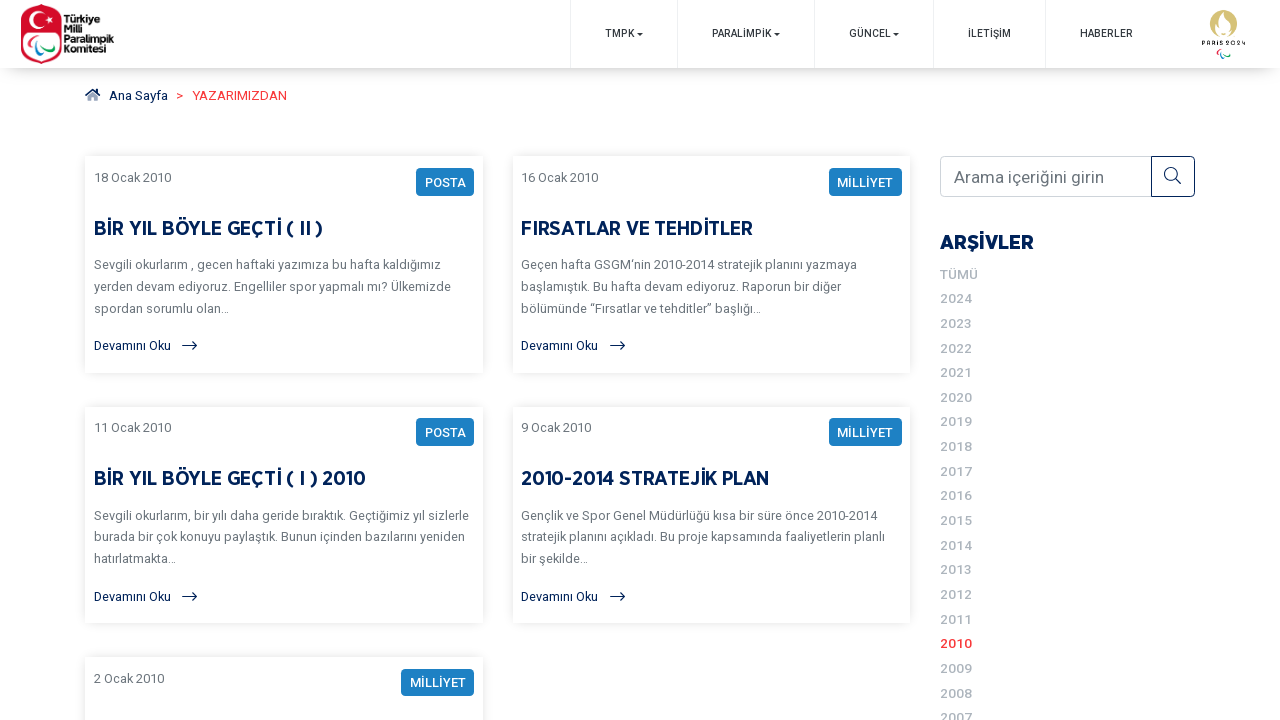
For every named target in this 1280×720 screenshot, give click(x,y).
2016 (956, 495)
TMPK (619, 33)
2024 (956, 298)
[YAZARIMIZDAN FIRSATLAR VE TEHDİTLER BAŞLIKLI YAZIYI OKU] (711, 264)
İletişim (989, 33)
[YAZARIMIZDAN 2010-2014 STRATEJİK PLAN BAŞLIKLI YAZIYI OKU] (711, 514)
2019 (956, 421)
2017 (956, 471)
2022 (956, 348)
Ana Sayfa (126, 95)
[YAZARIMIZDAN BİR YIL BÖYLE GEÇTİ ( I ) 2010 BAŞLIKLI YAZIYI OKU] (284, 514)
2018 (956, 446)
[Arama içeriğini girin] (1046, 176)
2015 (956, 520)
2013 (956, 569)
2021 (956, 372)
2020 (956, 397)
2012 (956, 594)
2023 (956, 323)
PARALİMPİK (741, 33)
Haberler (1106, 33)
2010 (956, 643)
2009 (956, 668)
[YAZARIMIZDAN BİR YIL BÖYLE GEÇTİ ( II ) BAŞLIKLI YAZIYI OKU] (284, 264)
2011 (956, 619)
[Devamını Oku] (284, 345)
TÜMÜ (959, 274)
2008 (956, 693)
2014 (956, 545)
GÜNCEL (870, 33)
